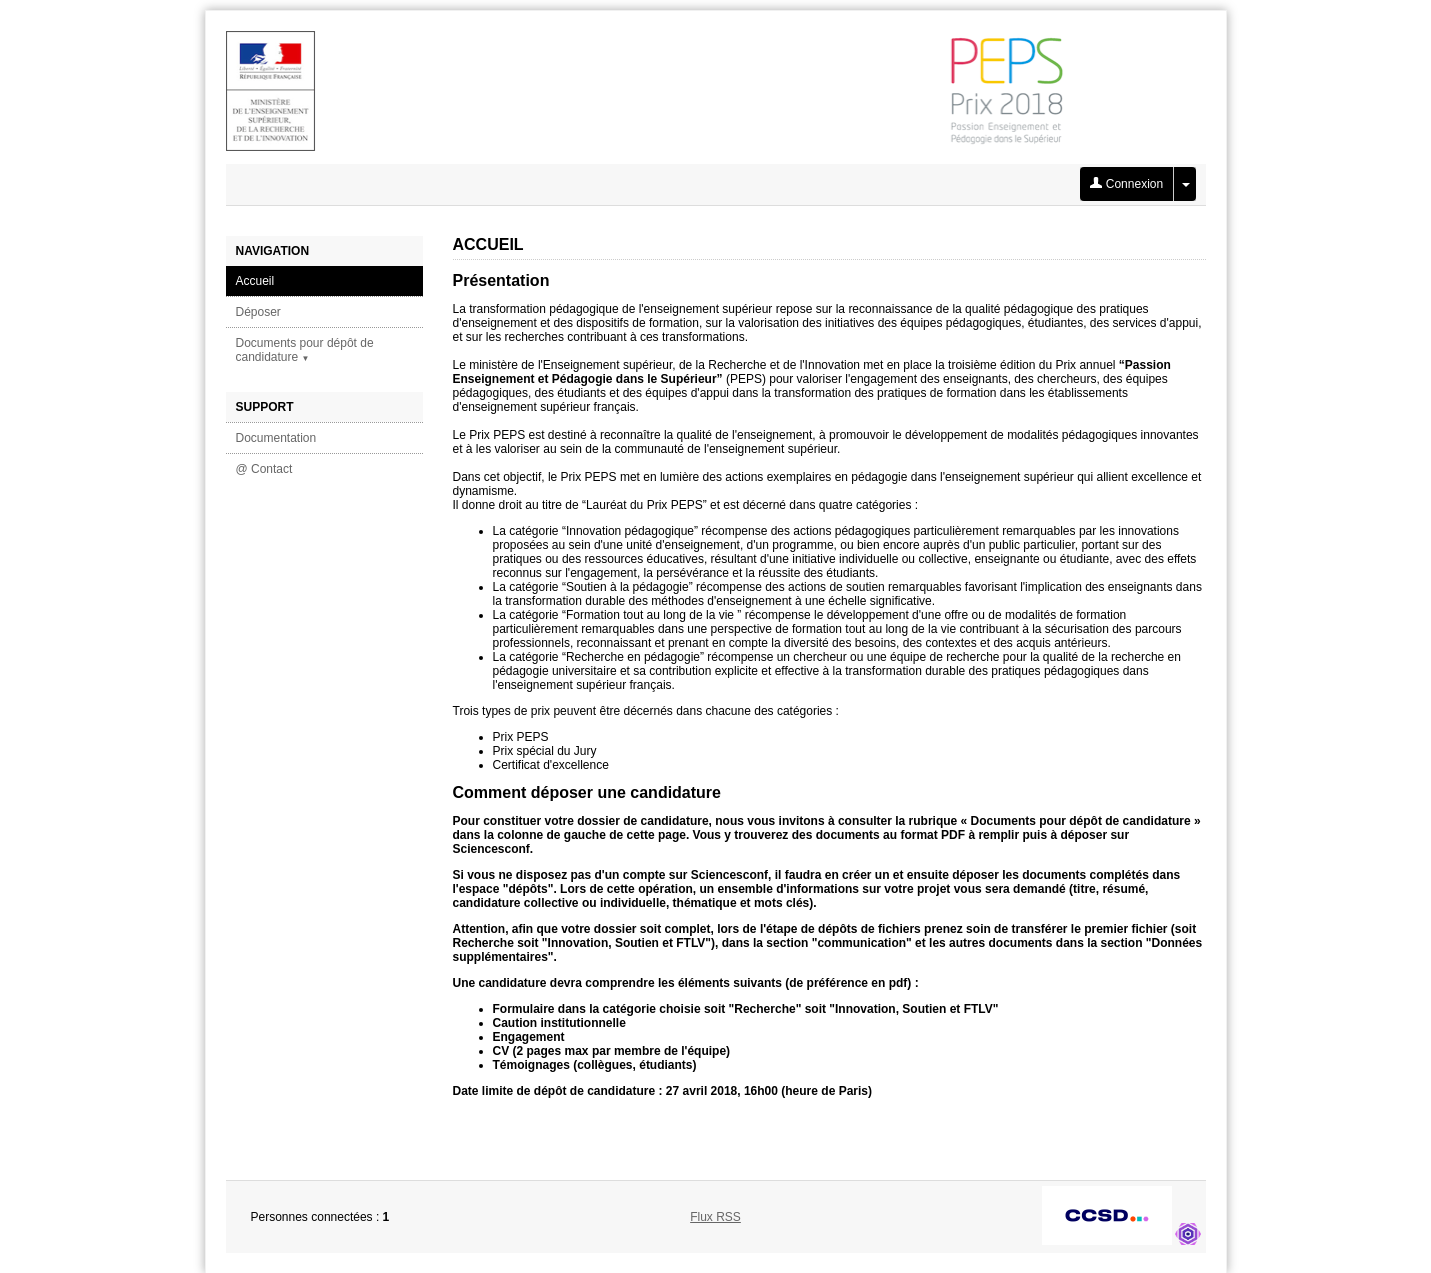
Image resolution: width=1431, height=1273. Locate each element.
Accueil (255, 281)
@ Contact (264, 469)
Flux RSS (715, 1217)
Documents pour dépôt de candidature (305, 350)
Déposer (258, 312)
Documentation (276, 438)
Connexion (1126, 184)
